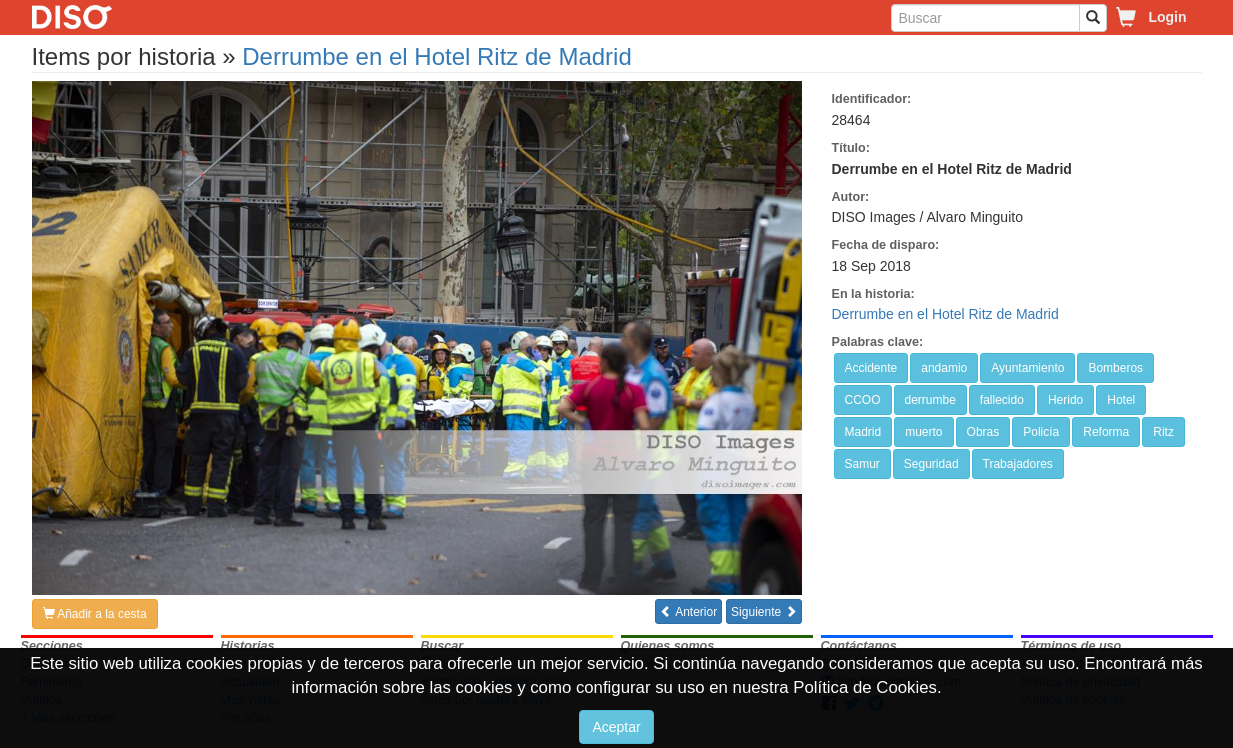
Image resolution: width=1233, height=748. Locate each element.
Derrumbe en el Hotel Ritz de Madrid (437, 56)
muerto (923, 432)
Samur (862, 464)
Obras (983, 432)
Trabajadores (1018, 464)
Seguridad (931, 464)
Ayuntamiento (1027, 368)
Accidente (871, 368)
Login (1167, 17)
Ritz (1163, 432)
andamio (944, 368)
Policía (1041, 432)
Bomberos (1115, 368)
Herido (1065, 400)
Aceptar (616, 727)
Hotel (1121, 400)
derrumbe (930, 400)
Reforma (1106, 432)
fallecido (1002, 400)
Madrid (863, 432)
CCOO (863, 400)
